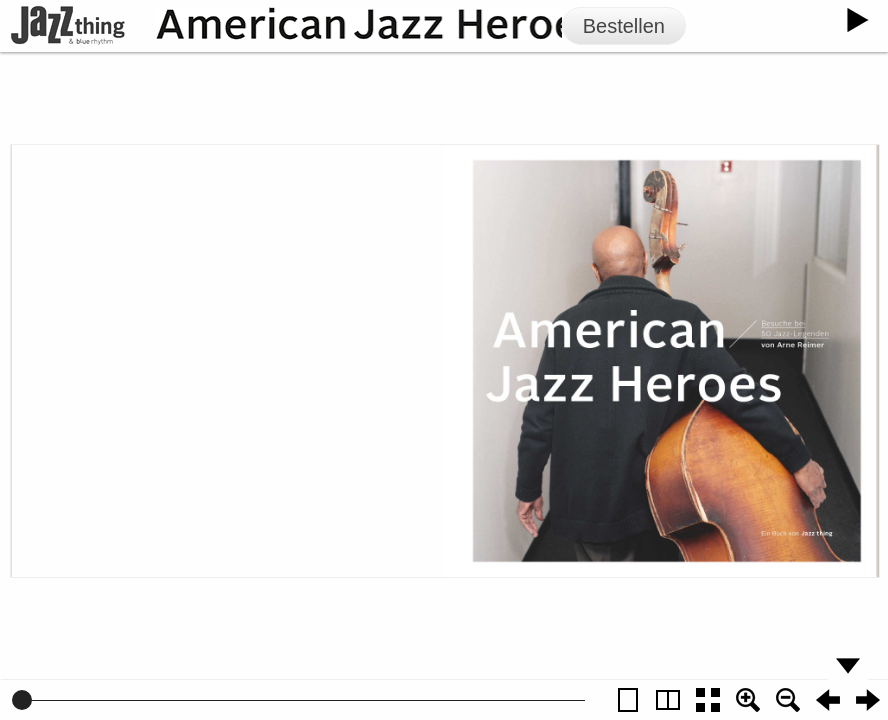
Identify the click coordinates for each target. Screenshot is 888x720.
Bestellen (624, 26)
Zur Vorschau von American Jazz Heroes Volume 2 (283, 359)
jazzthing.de (294, 275)
